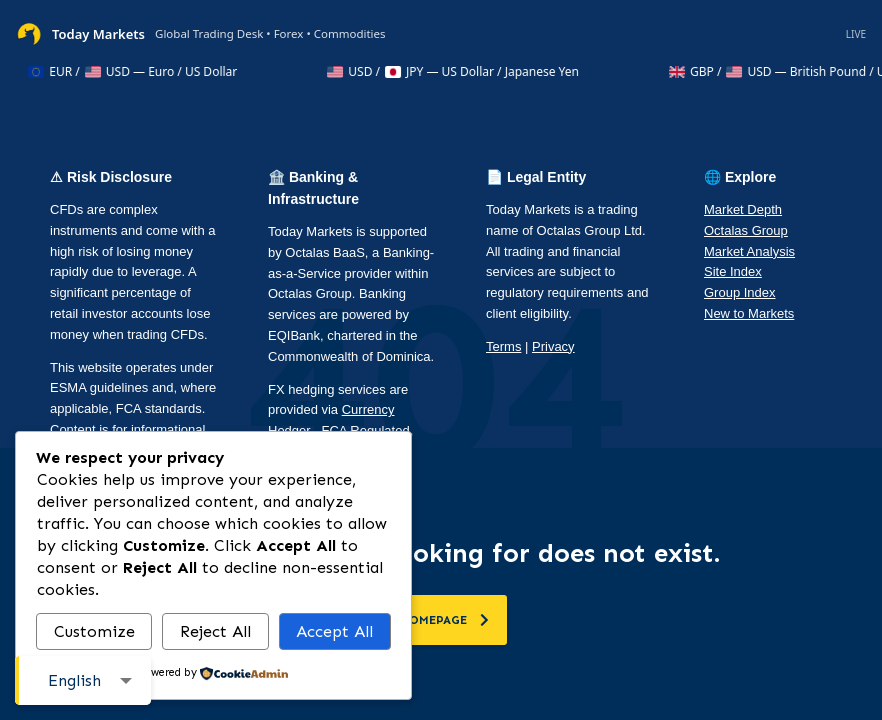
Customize (94, 631)
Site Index (733, 271)
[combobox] (83, 680)
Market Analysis (749, 251)
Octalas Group (746, 230)
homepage (444, 620)
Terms (503, 346)
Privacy (553, 346)
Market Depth (743, 209)
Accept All (334, 631)
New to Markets (749, 313)
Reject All (215, 631)
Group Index (740, 292)
